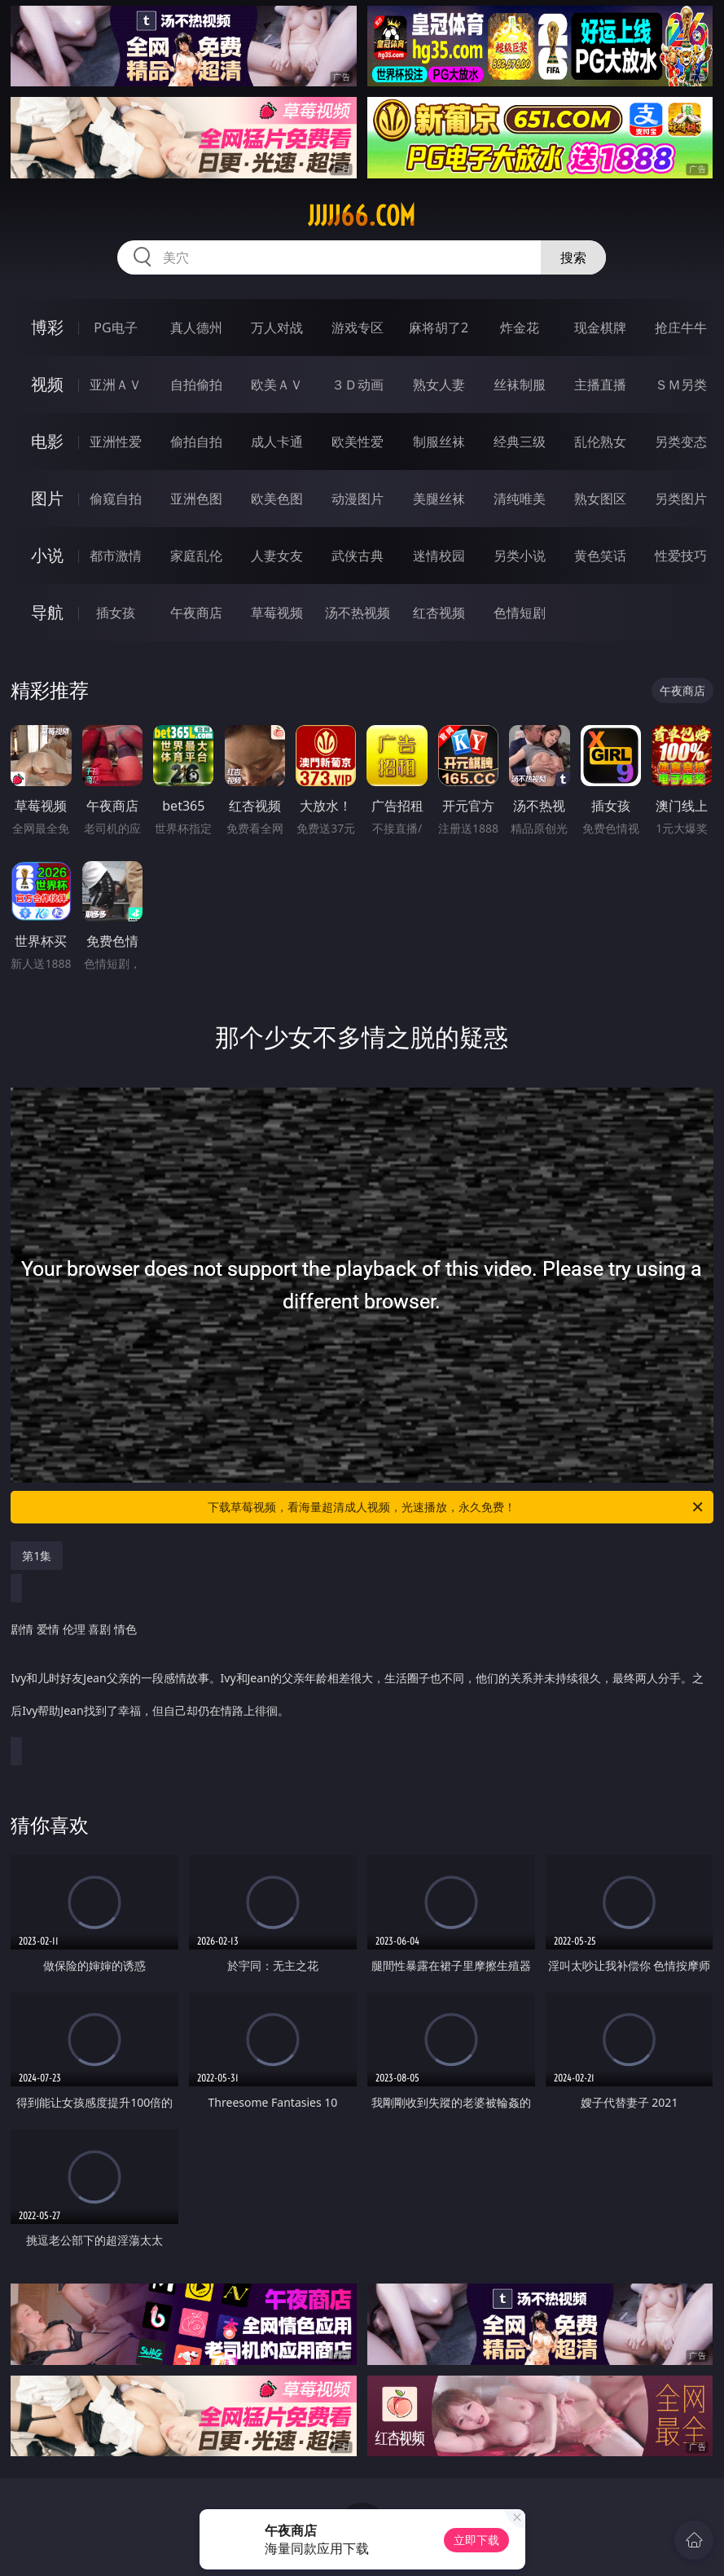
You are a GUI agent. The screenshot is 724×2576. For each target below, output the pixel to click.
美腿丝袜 (439, 499)
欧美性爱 (357, 442)
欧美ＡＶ (277, 384)
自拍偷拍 (196, 384)
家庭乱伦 (196, 556)
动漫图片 (357, 499)
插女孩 (115, 613)
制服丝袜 (439, 442)
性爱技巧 (681, 556)
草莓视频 (277, 613)
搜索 (573, 257)
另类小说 (520, 556)
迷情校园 (439, 556)
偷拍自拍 (196, 442)
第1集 (36, 1555)
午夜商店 (196, 613)
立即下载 (476, 2539)
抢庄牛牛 (681, 327)
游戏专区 (357, 327)
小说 (47, 555)
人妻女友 (277, 556)
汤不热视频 (357, 613)
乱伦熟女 (600, 442)
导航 (47, 612)
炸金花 (519, 327)
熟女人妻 (439, 384)
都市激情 (116, 556)
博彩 (47, 327)
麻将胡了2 (438, 327)
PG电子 (115, 327)
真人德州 (196, 327)
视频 (47, 384)
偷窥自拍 (116, 499)
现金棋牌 (600, 327)
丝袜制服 (520, 384)
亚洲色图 (196, 499)
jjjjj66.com (361, 216)
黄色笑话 (600, 556)
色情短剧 (520, 613)
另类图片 (681, 499)
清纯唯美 (520, 499)
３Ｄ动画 (357, 384)
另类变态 (681, 442)
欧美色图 (277, 499)
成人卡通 (277, 442)
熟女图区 (600, 499)
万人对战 (277, 327)
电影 (47, 441)
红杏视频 (439, 613)
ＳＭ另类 (681, 384)
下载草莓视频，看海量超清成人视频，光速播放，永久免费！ (456, 1507)
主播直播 (600, 384)
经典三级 (520, 442)
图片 (47, 498)
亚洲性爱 (116, 442)
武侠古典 (357, 556)
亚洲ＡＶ (116, 384)
